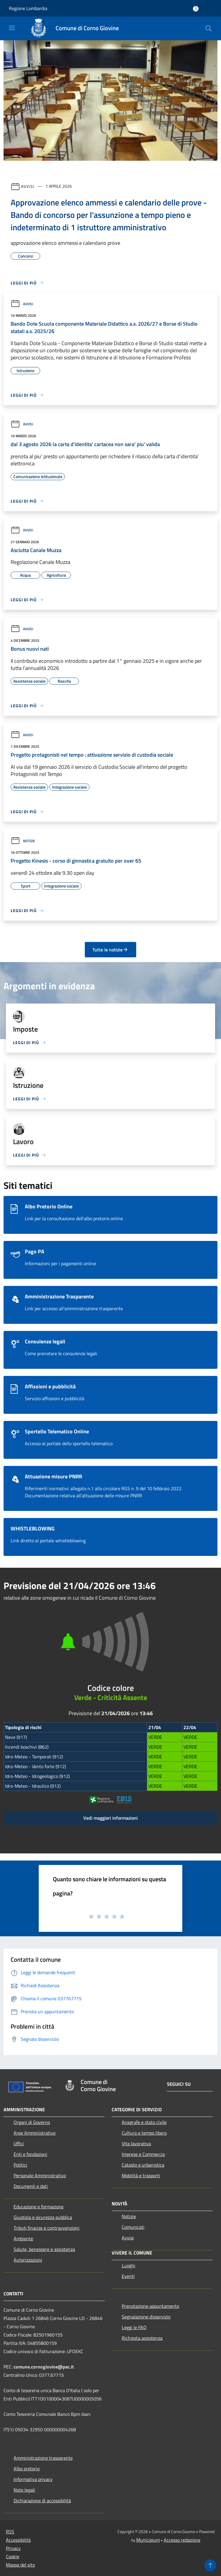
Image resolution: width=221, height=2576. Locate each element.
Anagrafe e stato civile (144, 2122)
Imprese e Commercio (143, 2154)
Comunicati (133, 2227)
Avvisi (27, 186)
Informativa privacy (33, 2479)
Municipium (148, 2539)
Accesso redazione (182, 2539)
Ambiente (23, 2238)
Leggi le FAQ (134, 2327)
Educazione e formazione (39, 2206)
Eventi (128, 2276)
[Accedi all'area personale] (196, 9)
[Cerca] (208, 28)
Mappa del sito (20, 2564)
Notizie (23, 841)
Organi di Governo (32, 2122)
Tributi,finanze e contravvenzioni (46, 2227)
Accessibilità (18, 2539)
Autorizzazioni (28, 2259)
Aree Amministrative (35, 2132)
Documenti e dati (31, 2186)
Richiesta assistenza (142, 2338)
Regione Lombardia (28, 8)
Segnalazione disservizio (146, 2316)
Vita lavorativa (136, 2143)
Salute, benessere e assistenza (44, 2249)
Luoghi (128, 2265)
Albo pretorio (27, 2468)
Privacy (13, 2548)
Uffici (19, 2143)
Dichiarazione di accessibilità (42, 2500)
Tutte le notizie (110, 949)
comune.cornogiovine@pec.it (44, 2366)
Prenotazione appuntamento (150, 2306)
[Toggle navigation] (11, 27)
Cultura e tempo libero (144, 2132)
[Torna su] (210, 2565)
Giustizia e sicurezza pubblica (43, 2217)
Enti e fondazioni (30, 2154)
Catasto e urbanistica (143, 2164)
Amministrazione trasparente (43, 2457)
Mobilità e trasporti (141, 2175)
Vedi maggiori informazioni (110, 1817)
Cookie (12, 2556)
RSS (10, 2531)
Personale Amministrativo (40, 2175)
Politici (20, 2164)
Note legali (24, 2489)
